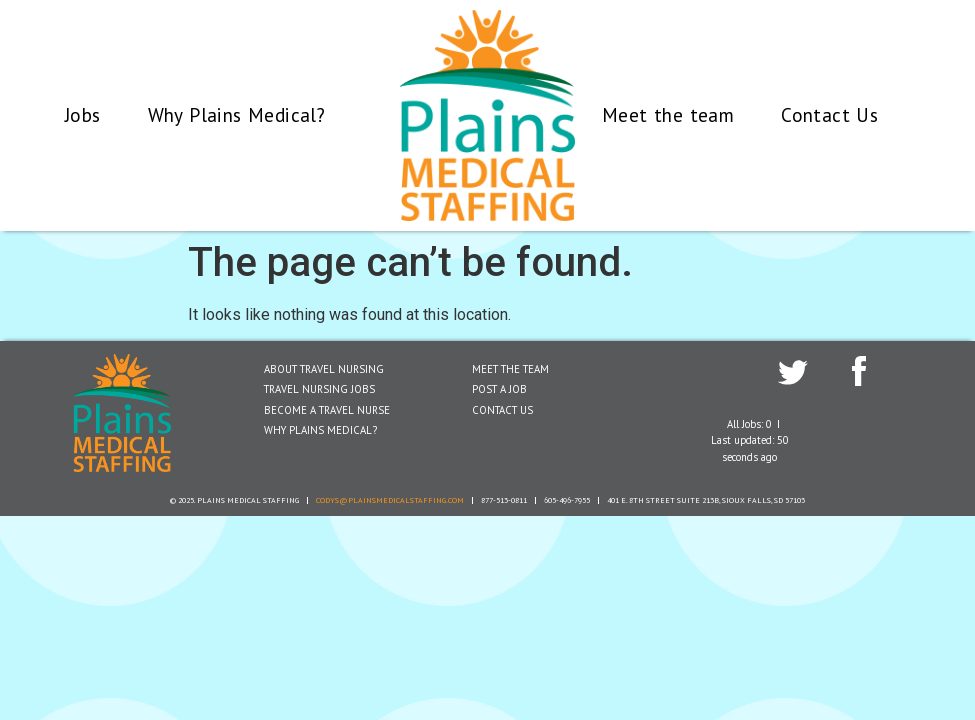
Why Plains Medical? (237, 114)
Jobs (83, 114)
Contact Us (829, 114)
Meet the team (668, 114)
